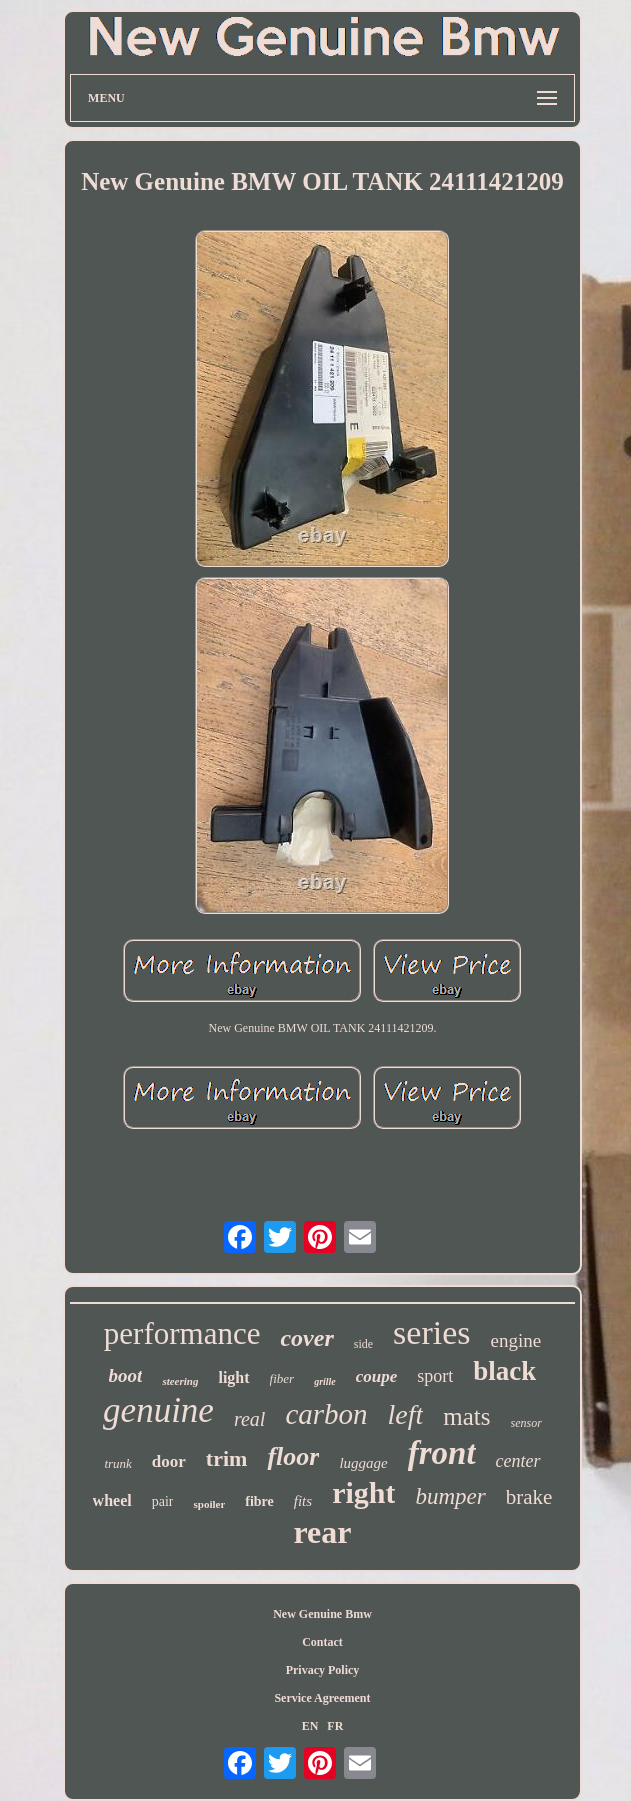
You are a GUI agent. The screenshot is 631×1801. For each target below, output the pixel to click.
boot (126, 1375)
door (169, 1461)
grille (325, 1381)
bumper (450, 1496)
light (233, 1377)
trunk (117, 1463)
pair (163, 1501)
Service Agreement (322, 1698)
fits (303, 1501)
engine (516, 1340)
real (249, 1419)
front (442, 1453)
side (363, 1344)
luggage (363, 1463)
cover (306, 1338)
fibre (259, 1501)
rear (322, 1532)
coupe (377, 1376)
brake (529, 1497)
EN (310, 1726)
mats (466, 1416)
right (363, 1492)
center (518, 1461)
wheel (112, 1500)
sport (435, 1376)
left (406, 1414)
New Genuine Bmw (322, 1614)
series (431, 1332)
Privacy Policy (323, 1670)
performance (182, 1333)
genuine (158, 1410)
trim (227, 1458)
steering (180, 1381)
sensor (526, 1423)
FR (335, 1726)
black (504, 1371)
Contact (322, 1642)
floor (293, 1456)
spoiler (209, 1504)
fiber (282, 1378)
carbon (326, 1414)
